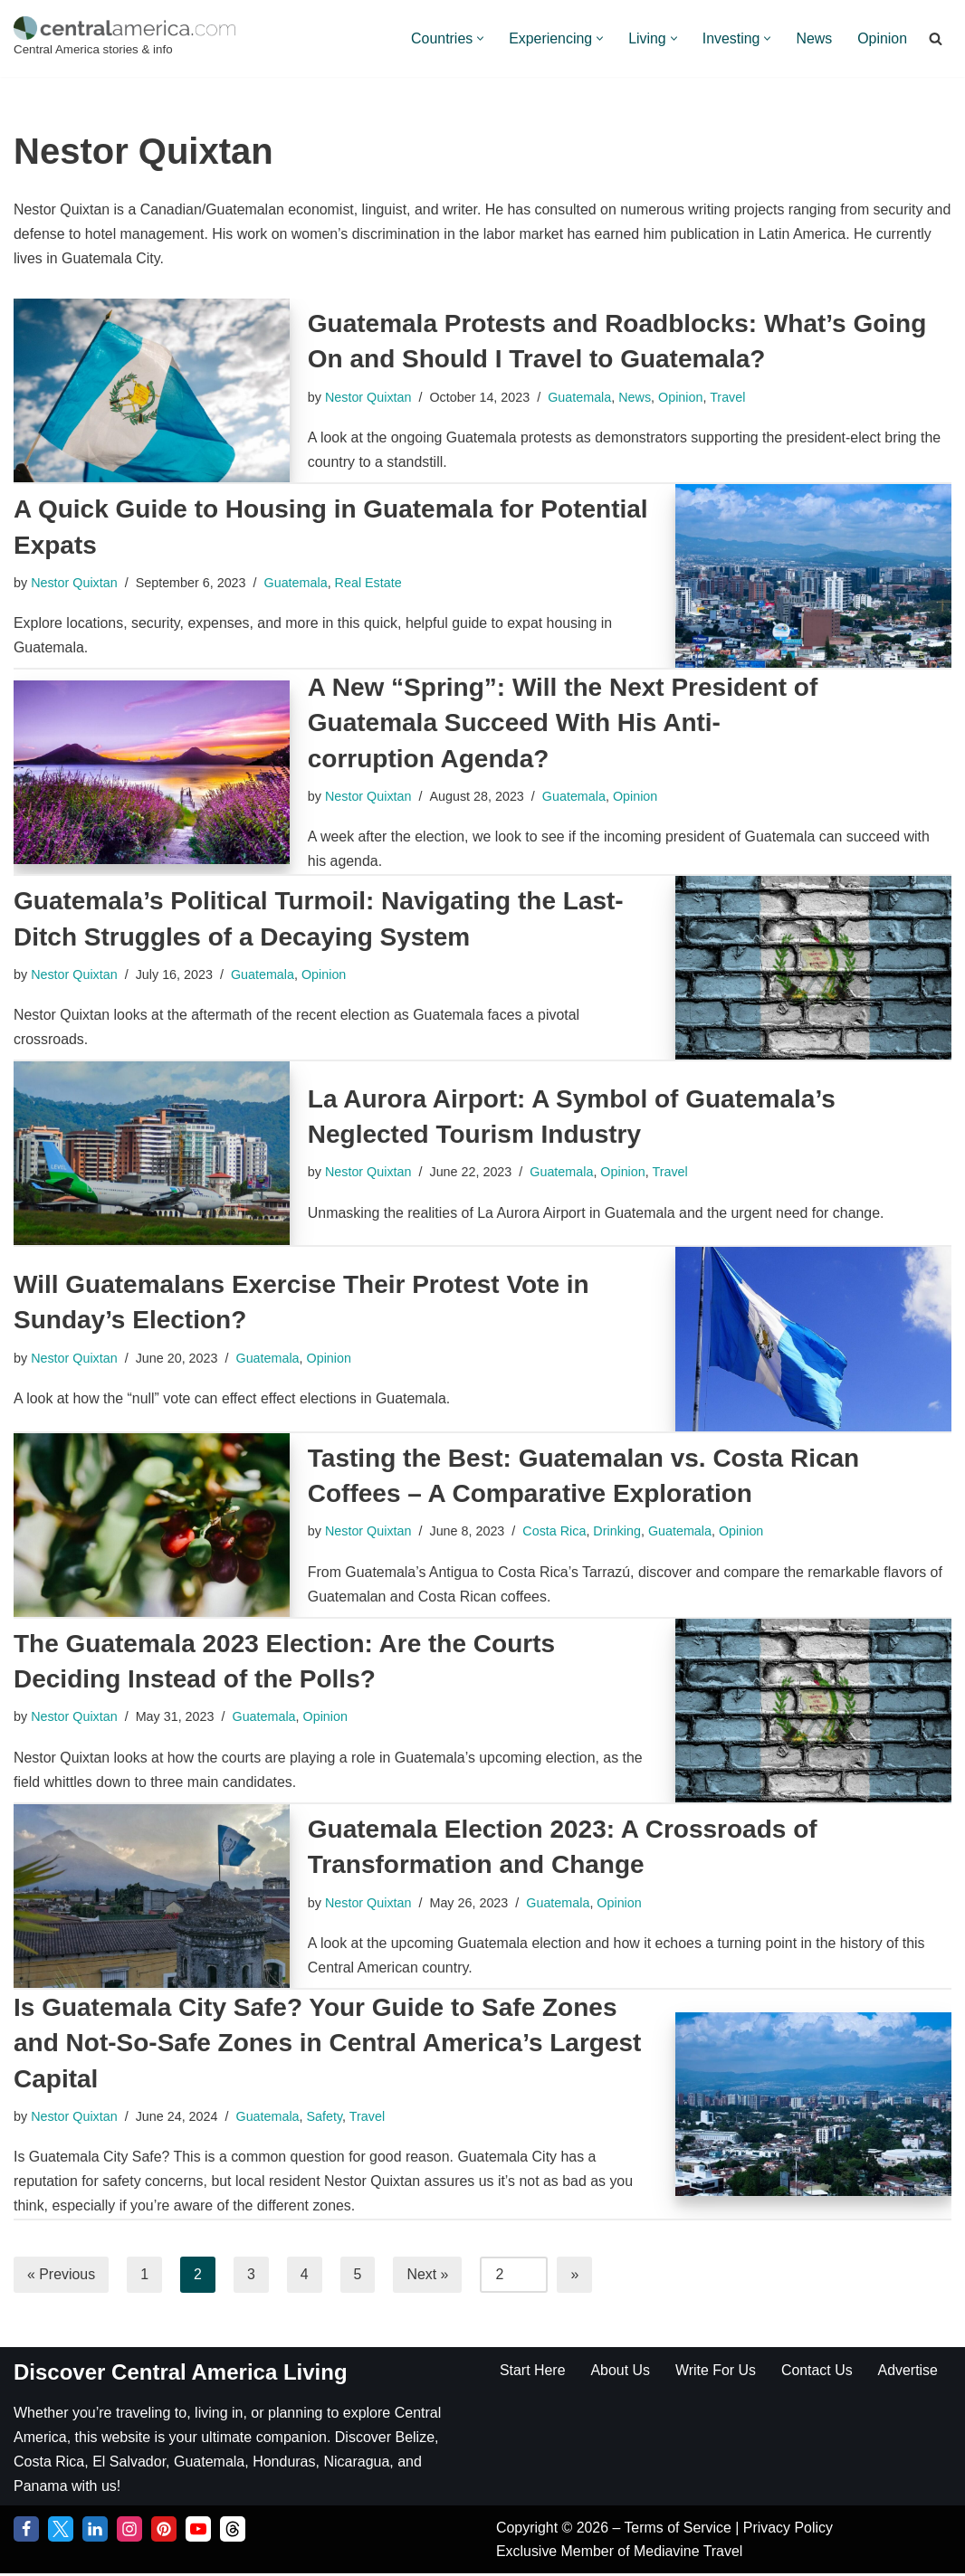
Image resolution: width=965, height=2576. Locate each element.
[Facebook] (26, 2531)
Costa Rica (555, 1532)
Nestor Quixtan (368, 397)
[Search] (935, 38)
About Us (621, 2372)
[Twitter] (60, 2531)
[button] (478, 38)
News (814, 38)
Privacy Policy (789, 2530)
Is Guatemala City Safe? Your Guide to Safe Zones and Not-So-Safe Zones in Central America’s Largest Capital (327, 2044)
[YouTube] (198, 2531)
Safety (326, 2117)
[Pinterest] (164, 2531)
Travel (729, 397)
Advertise (909, 2372)
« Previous (61, 2276)
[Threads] (232, 2531)
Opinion (882, 38)
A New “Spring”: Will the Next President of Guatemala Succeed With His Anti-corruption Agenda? (562, 723)
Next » (428, 2276)
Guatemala (580, 397)
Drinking (619, 1532)
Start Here (533, 2372)
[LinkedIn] (95, 2531)
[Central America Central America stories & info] (124, 38)
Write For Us (716, 2372)
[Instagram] (129, 2531)
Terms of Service (681, 2530)
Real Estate (369, 582)
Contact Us (818, 2372)
